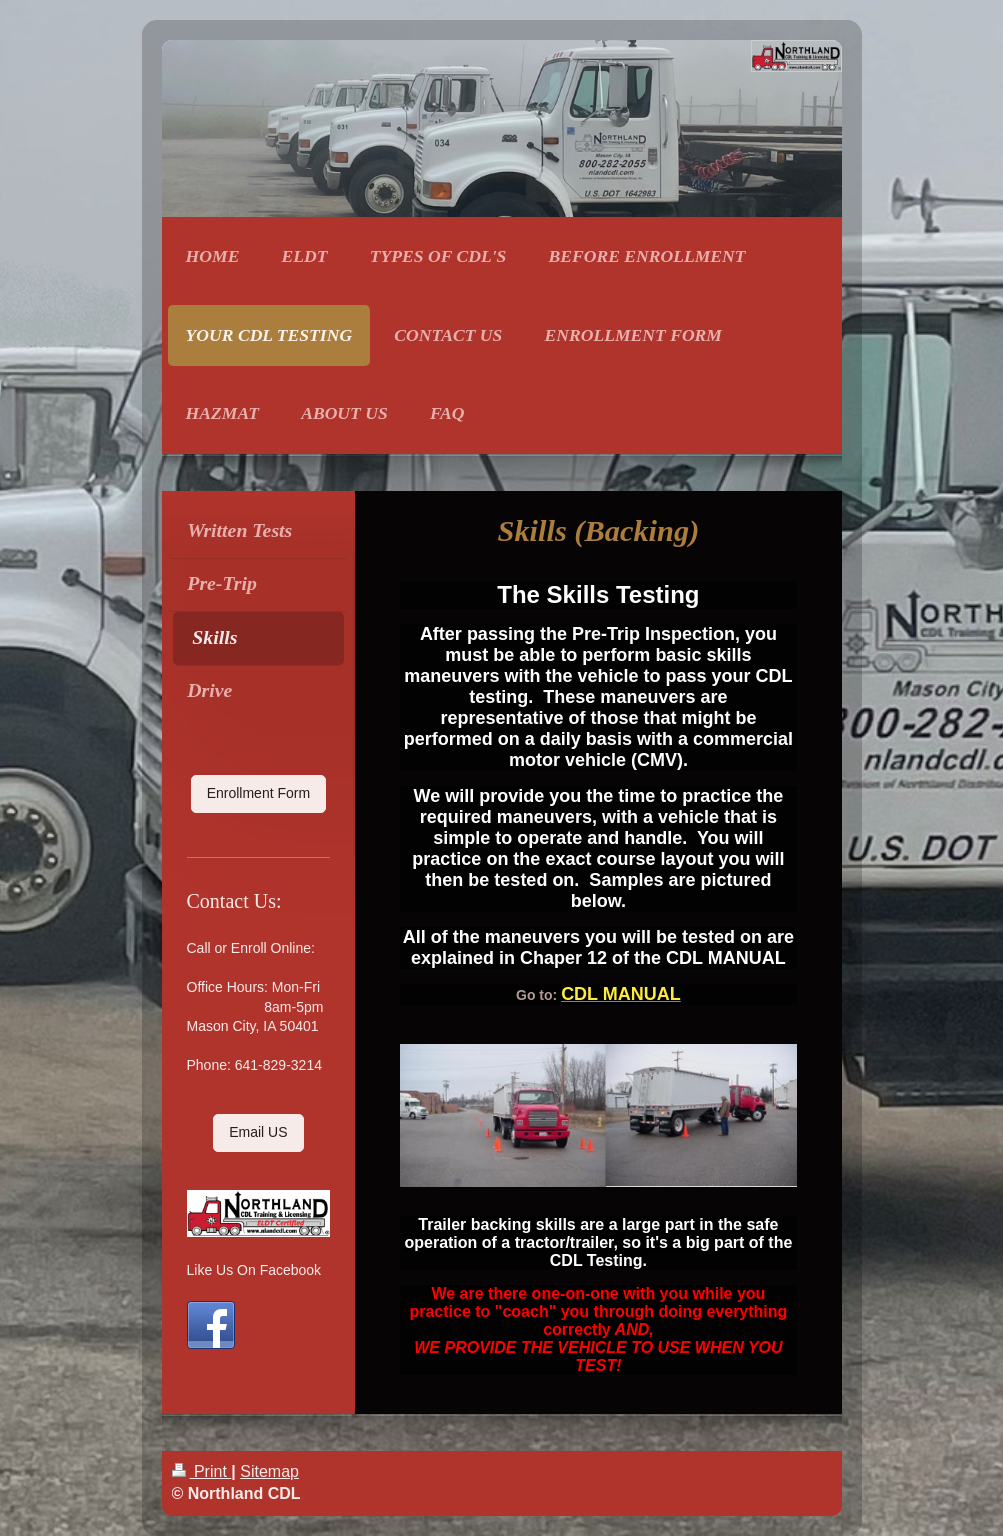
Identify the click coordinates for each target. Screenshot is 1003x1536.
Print (202, 1471)
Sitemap (269, 1471)
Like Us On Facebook (254, 1270)
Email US (258, 1132)
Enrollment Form (258, 793)
